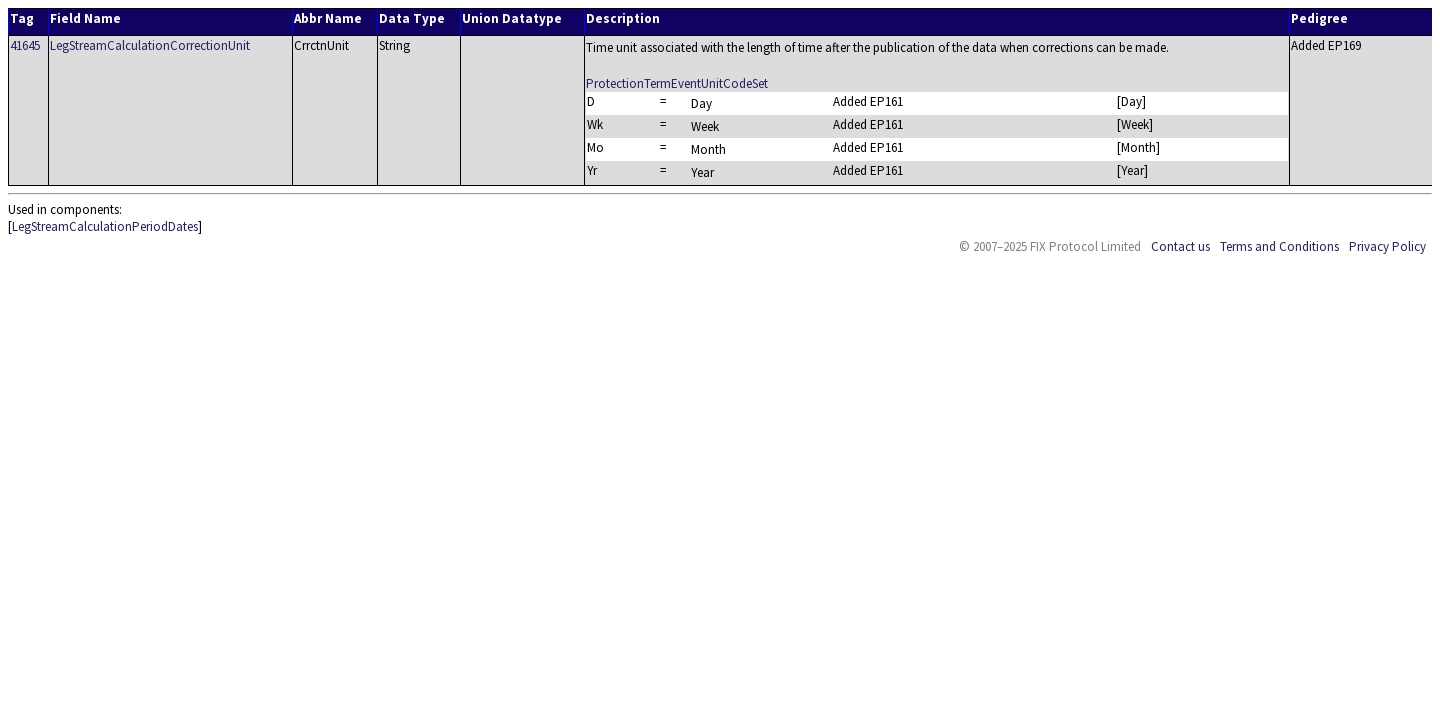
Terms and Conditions (1279, 246)
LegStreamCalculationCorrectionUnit (150, 45)
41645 (25, 45)
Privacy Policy (1387, 246)
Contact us (1180, 246)
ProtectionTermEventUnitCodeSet (677, 83)
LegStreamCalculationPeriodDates (105, 226)
